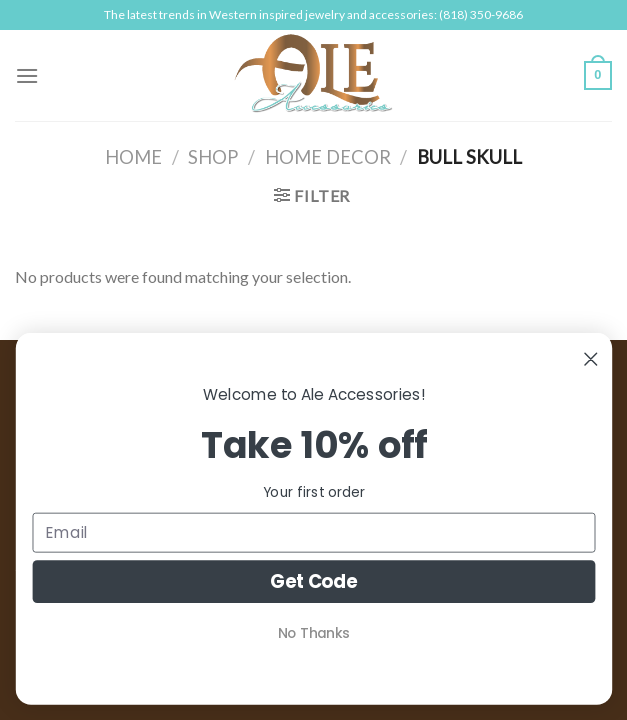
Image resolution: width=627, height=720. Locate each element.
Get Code (314, 581)
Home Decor (328, 157)
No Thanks (314, 633)
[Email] (313, 533)
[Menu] (27, 75)
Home (133, 157)
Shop (213, 157)
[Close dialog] (590, 359)
